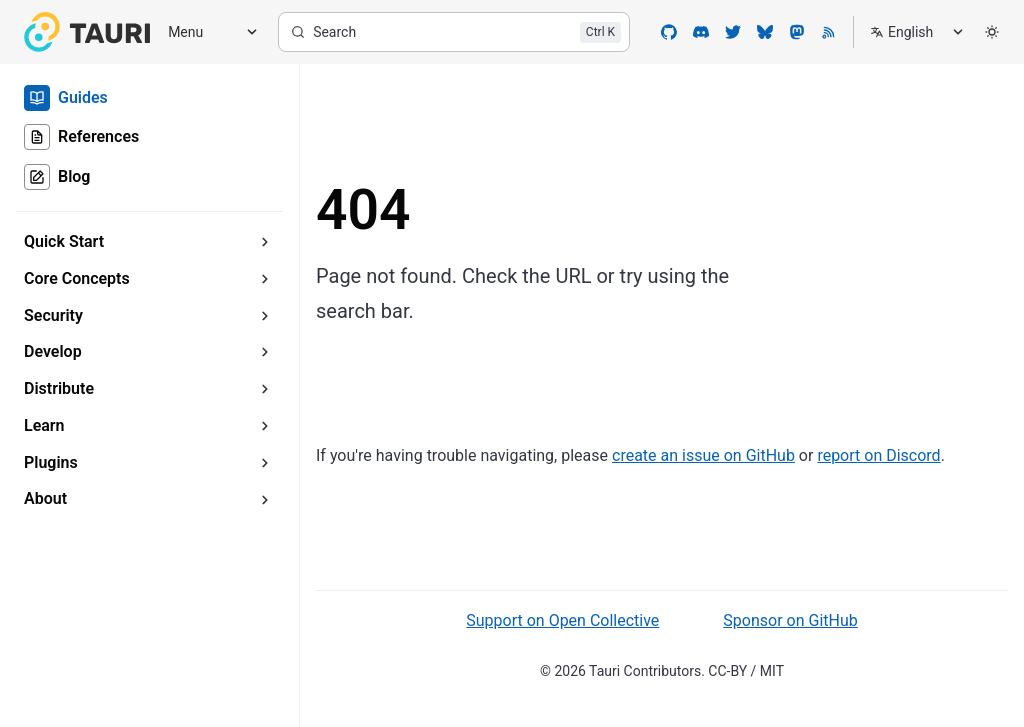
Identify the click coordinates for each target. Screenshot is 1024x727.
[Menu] (206, 32)
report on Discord (878, 455)
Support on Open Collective (562, 620)
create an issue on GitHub (703, 455)
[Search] (454, 32)
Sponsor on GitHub (790, 620)
